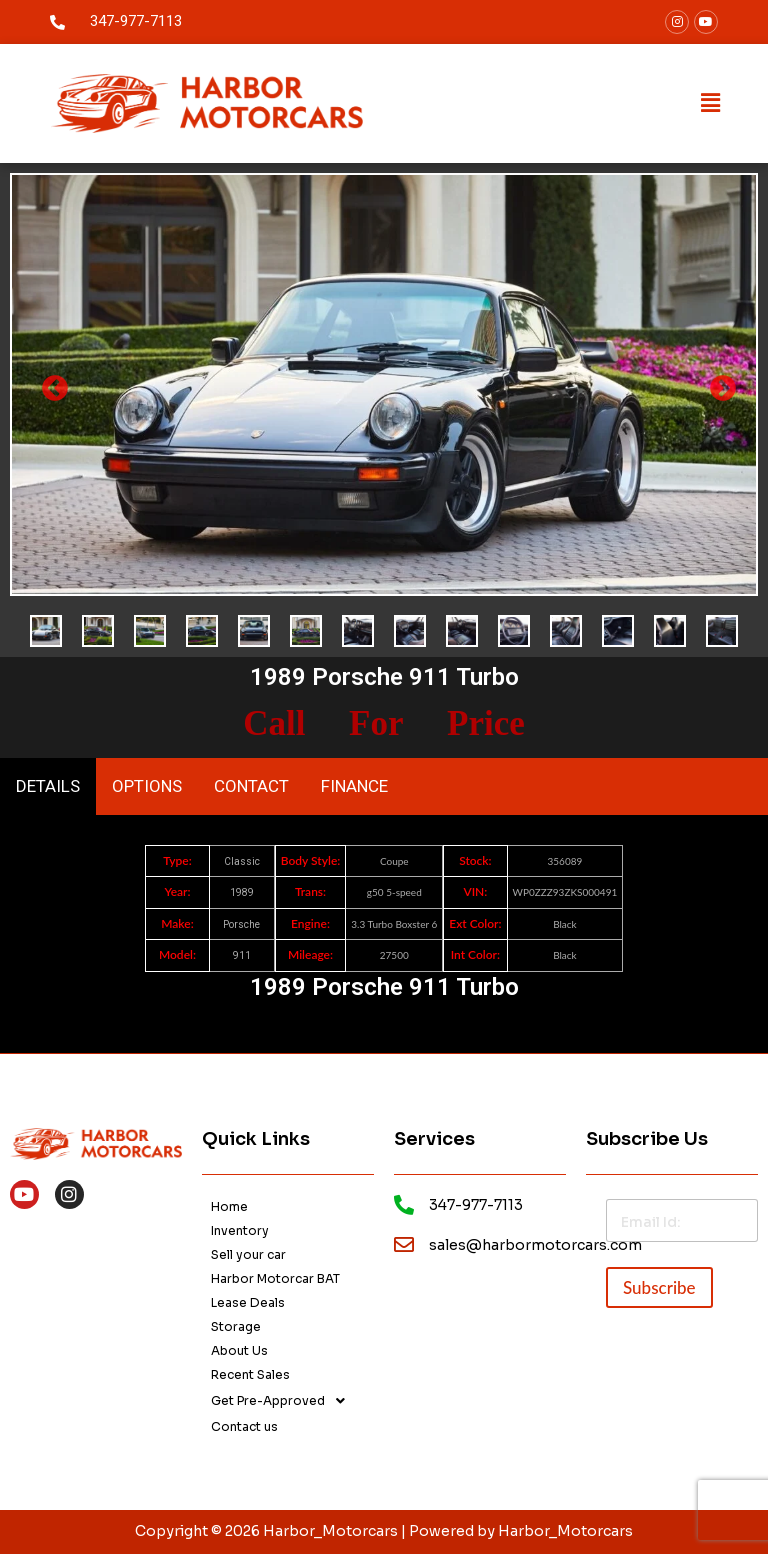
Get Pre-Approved (283, 1401)
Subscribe (659, 1287)
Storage (236, 1326)
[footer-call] (404, 1205)
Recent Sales (250, 1374)
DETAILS (48, 786)
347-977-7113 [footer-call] (476, 1205)
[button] (711, 103)
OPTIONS (147, 786)
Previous (50, 384)
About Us (239, 1350)
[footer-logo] (96, 1142)
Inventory (240, 1230)
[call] (57, 22)
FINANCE (354, 786)
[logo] (207, 103)
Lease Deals (248, 1302)
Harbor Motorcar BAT (275, 1278)
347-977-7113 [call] (136, 21)
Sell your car (248, 1254)
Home (229, 1206)
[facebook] (677, 22)
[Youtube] (24, 1194)
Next (718, 384)
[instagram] (69, 1194)
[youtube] (706, 22)
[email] (404, 1245)
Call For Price (384, 723)
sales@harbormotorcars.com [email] (535, 1245)
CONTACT (251, 786)
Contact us (244, 1426)
